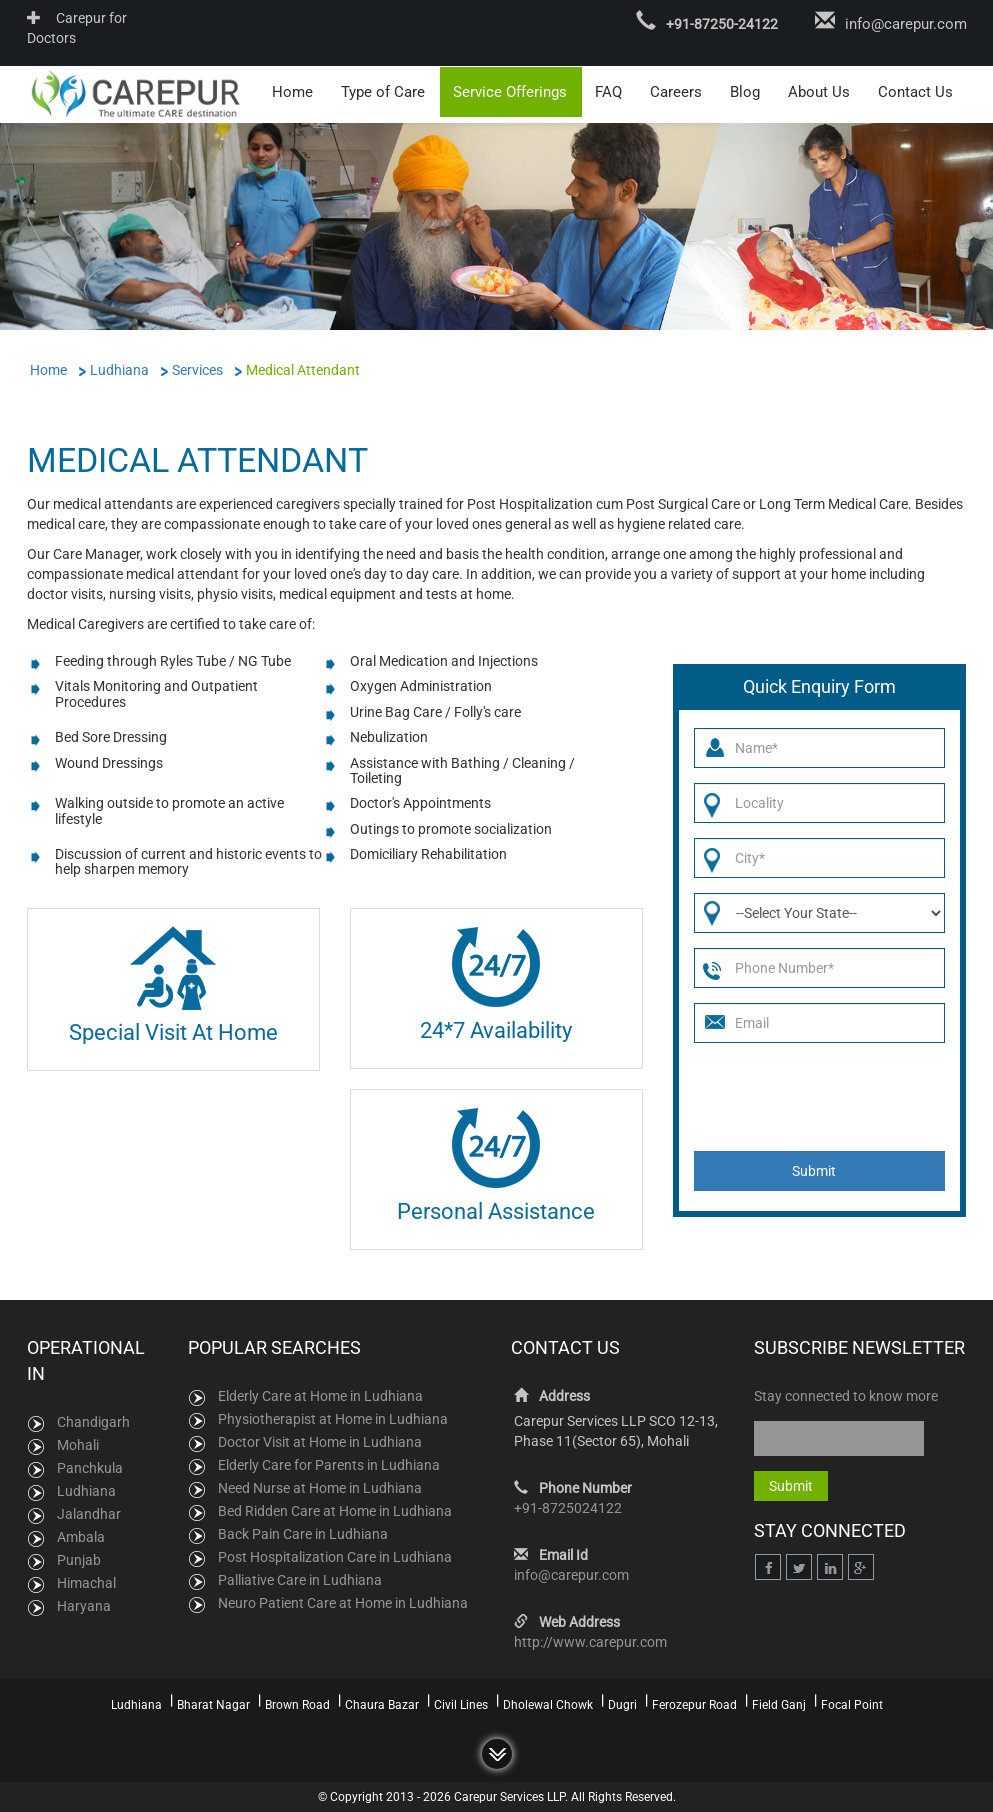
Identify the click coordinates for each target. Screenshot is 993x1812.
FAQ (608, 91)
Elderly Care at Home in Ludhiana (320, 1395)
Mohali (78, 1444)
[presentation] (820, 1095)
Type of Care (383, 91)
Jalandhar (89, 1513)
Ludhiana (86, 1490)
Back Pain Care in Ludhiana (303, 1533)
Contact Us (915, 91)
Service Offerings (510, 91)
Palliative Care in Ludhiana (300, 1579)
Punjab (79, 1559)
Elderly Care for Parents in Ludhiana (329, 1464)
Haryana (84, 1605)
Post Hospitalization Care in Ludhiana (335, 1556)
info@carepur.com (906, 24)
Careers (676, 91)
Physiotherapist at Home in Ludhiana (333, 1418)
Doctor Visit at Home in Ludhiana (320, 1441)
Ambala (81, 1536)
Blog (745, 91)
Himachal (86, 1582)
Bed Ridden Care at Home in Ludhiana (335, 1510)
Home (292, 91)
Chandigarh (93, 1421)
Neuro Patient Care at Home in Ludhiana (343, 1602)
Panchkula (90, 1467)
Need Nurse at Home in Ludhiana (320, 1487)
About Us (819, 91)
